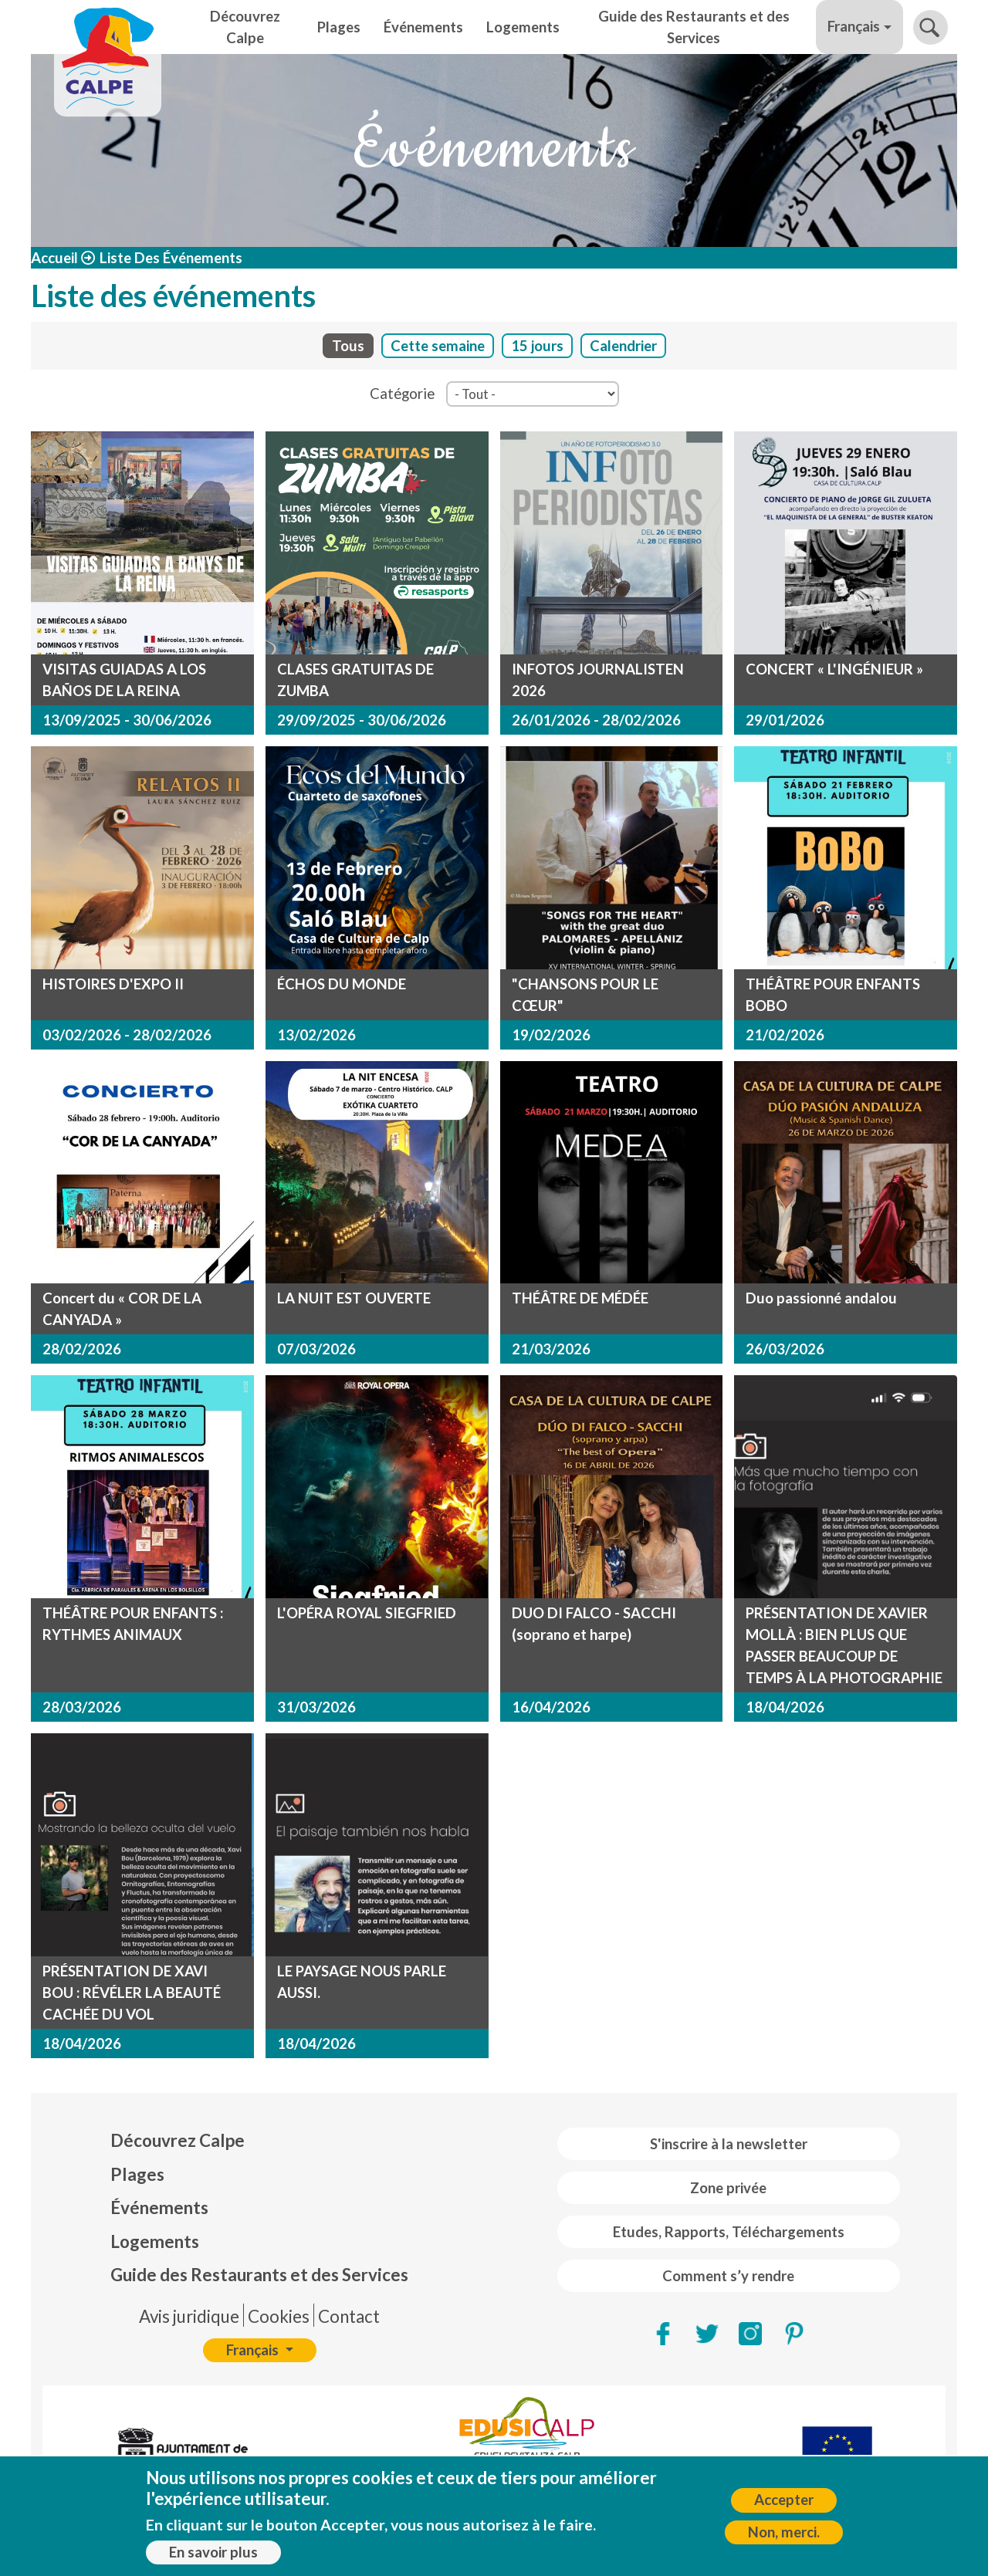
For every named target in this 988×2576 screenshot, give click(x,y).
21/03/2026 (551, 1348)
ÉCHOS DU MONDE (341, 983)
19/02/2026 (551, 1034)
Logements (523, 27)
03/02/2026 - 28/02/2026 (126, 1034)
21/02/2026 (785, 1034)
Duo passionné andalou (821, 1298)
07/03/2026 (316, 1348)
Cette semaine (438, 345)
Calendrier (623, 345)
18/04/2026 (785, 1707)
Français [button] (853, 26)
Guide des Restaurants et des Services (694, 27)
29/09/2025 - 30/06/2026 (361, 720)
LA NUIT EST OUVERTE (354, 1298)
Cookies (279, 2316)
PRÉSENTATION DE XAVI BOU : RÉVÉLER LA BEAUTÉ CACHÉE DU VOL (131, 1992)
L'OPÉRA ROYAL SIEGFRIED (366, 1612)
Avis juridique (189, 2316)
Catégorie (402, 393)
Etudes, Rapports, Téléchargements (728, 2231)
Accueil (54, 257)
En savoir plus (213, 2559)
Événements (423, 27)
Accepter (784, 2507)
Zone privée (728, 2187)
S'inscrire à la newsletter (728, 2143)
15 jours (537, 345)
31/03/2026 (316, 1707)
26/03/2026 (785, 1348)
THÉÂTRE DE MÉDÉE (580, 1298)
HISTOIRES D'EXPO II (113, 983)
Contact (349, 2316)
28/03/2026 (81, 1707)
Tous (348, 345)
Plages (338, 27)
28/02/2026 (81, 1348)
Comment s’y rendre (728, 2275)
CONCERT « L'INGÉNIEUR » (834, 669)
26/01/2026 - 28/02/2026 (596, 720)
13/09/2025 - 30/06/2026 (126, 720)
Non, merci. (784, 2538)
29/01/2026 (785, 720)
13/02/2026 (316, 1034)
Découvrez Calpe (245, 27)
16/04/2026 (551, 1707)
